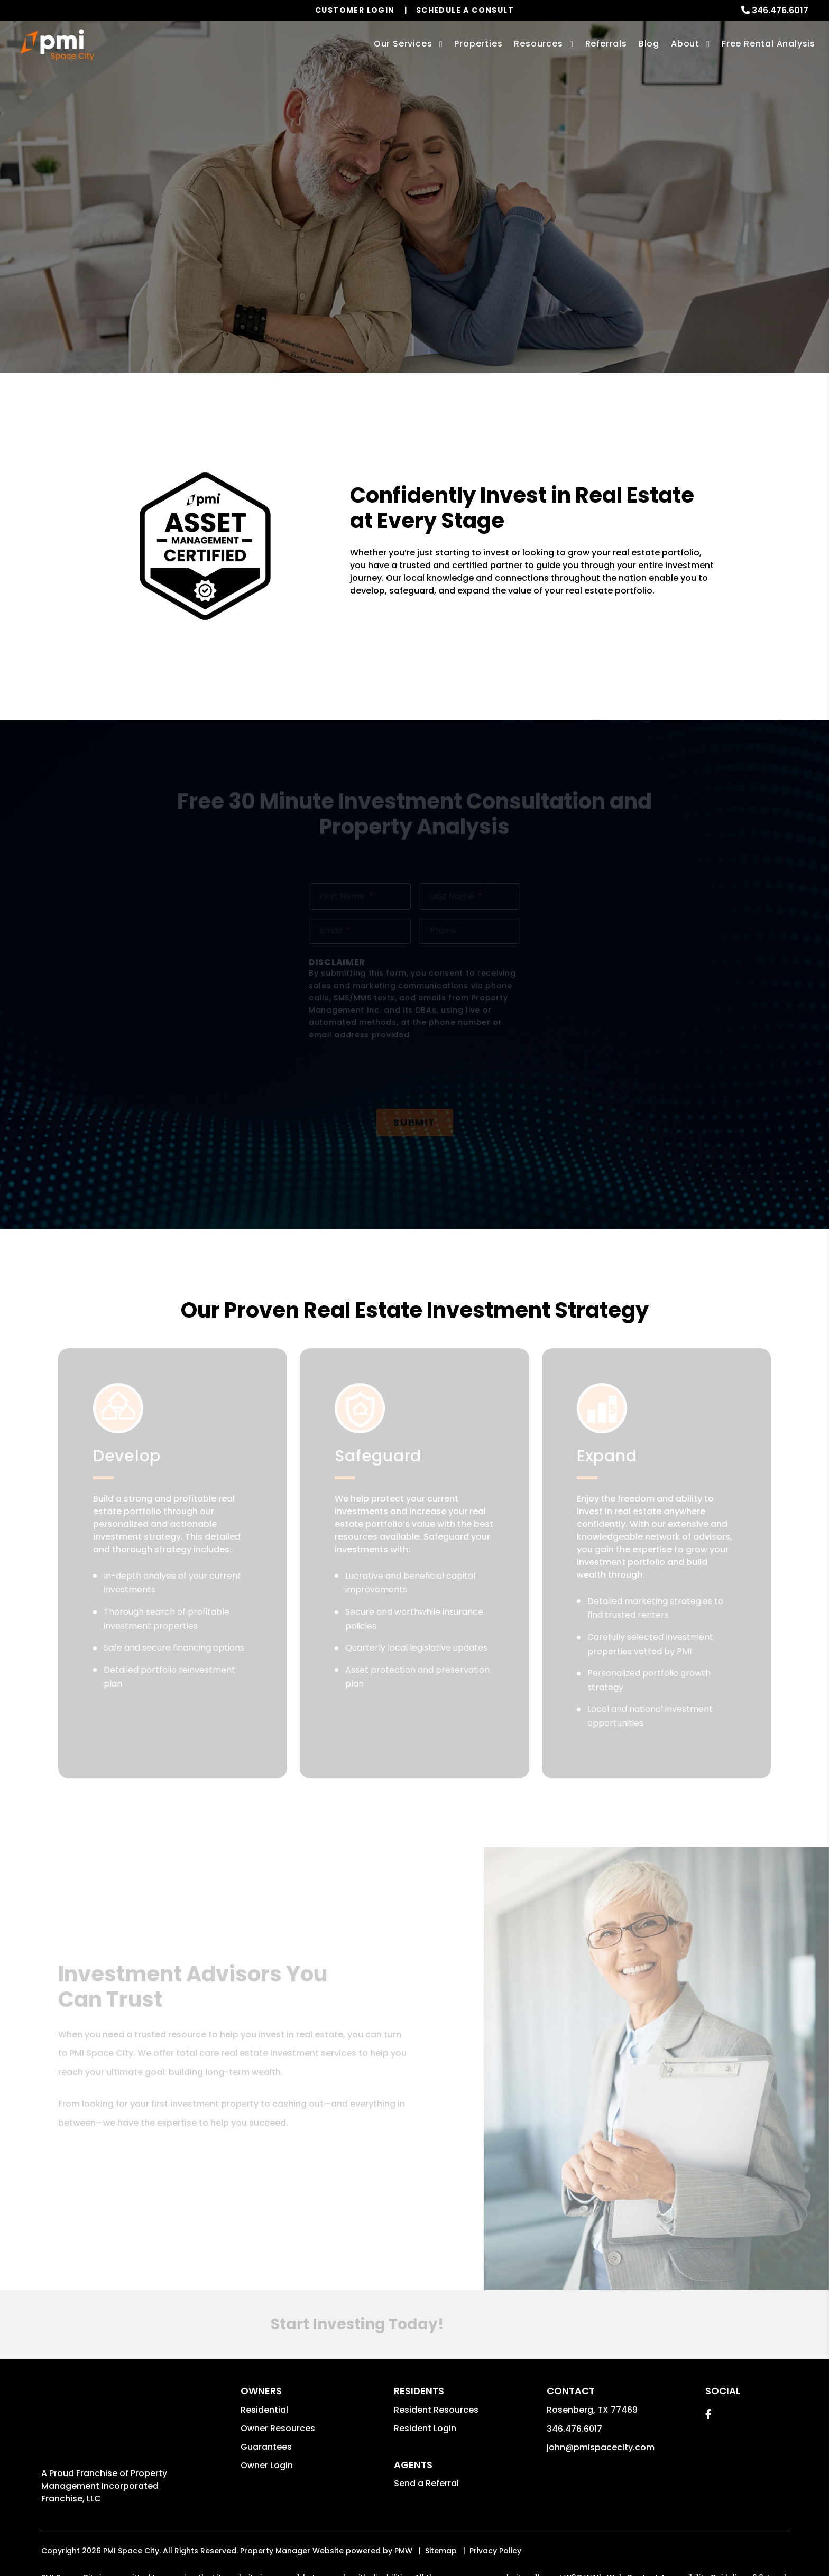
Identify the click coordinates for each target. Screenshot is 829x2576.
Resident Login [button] (425, 2311)
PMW (403, 2412)
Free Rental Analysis (768, 44)
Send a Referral (426, 2366)
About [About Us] (685, 44)
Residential (264, 2292)
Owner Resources (278, 2311)
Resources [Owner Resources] (538, 44)
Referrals (606, 44)
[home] (57, 45)
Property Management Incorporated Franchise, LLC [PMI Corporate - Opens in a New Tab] (104, 2305)
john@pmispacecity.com (601, 2330)
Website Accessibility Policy (388, 2450)
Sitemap (441, 2412)
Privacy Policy (495, 2412)
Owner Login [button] (267, 2348)
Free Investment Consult (414, 248)
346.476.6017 (780, 10)
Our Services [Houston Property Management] (403, 44)
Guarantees (266, 2329)
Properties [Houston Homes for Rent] (478, 44)
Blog (649, 44)
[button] (708, 2296)
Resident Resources (436, 2292)
